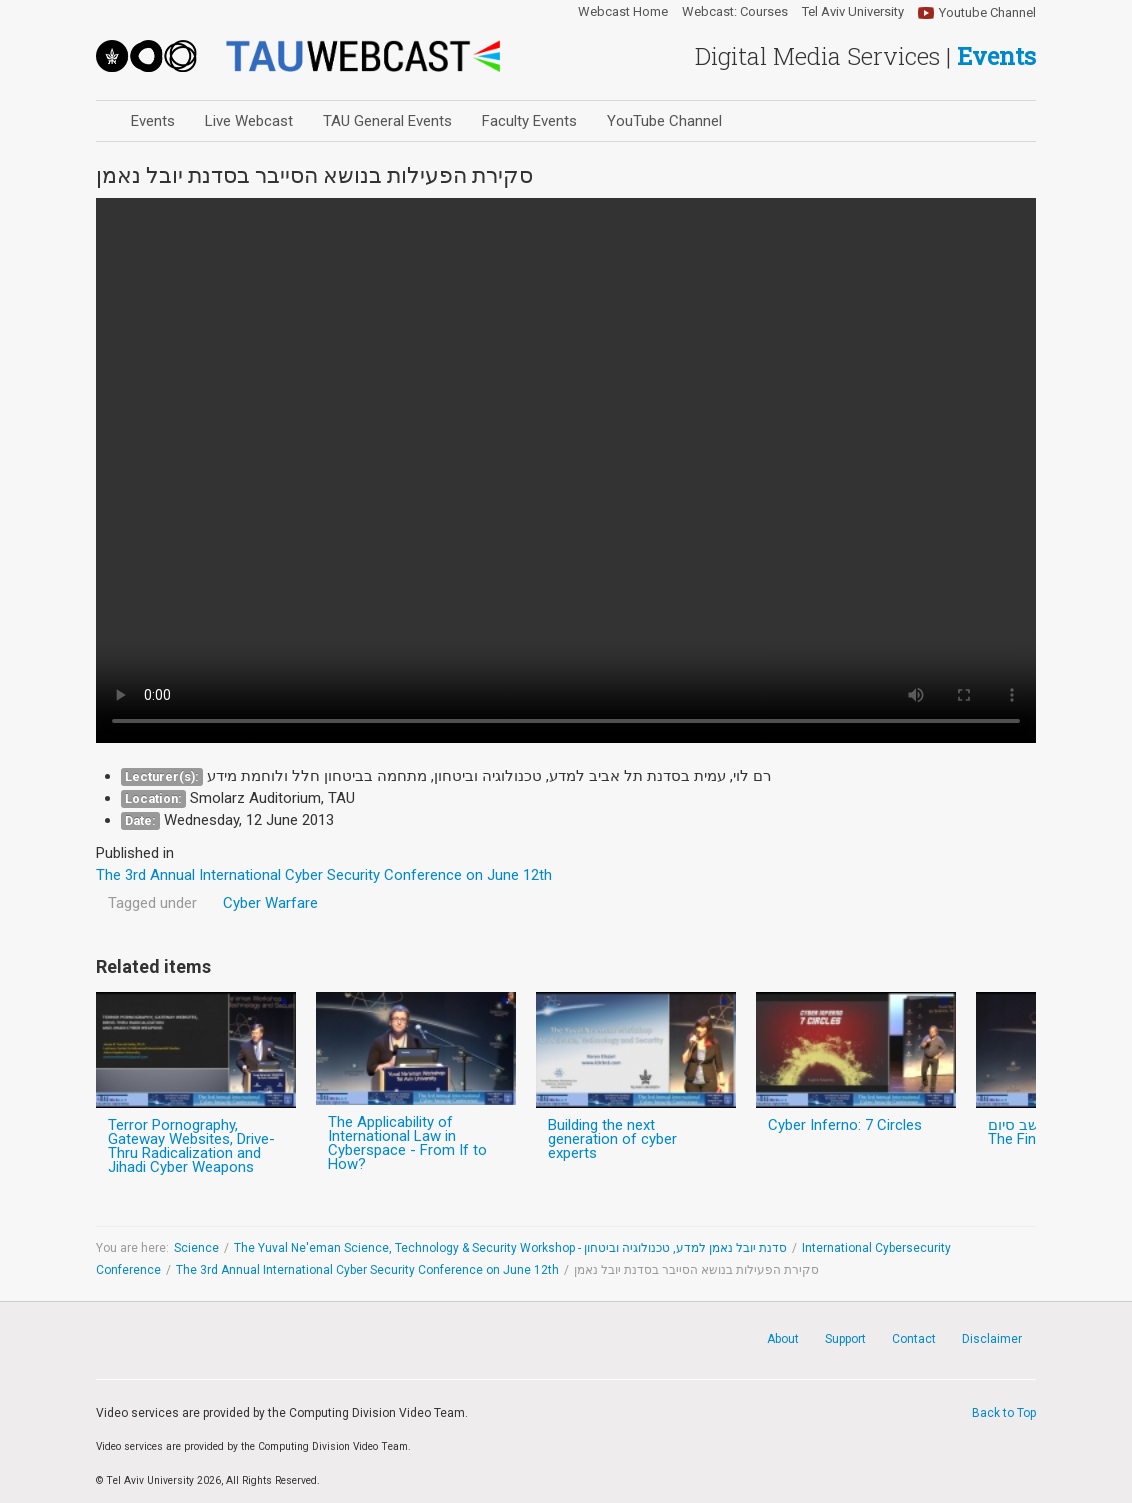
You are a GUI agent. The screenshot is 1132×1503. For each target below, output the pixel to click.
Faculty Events (529, 121)
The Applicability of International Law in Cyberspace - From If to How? (407, 1143)
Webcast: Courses (735, 12)
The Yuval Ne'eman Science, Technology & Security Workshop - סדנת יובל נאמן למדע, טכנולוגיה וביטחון (510, 1248)
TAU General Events (387, 121)
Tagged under (152, 903)
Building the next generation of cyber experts (612, 1139)
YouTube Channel (664, 121)
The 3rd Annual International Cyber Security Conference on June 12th (367, 1270)
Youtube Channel (987, 12)
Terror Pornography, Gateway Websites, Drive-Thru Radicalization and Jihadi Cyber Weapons (191, 1146)
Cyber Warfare (270, 903)
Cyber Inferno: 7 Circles (845, 1125)
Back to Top (1004, 1413)
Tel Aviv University (853, 12)
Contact (914, 1339)
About (783, 1339)
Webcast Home (623, 12)
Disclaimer (992, 1339)
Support (845, 1339)
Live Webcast (249, 121)
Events (153, 121)
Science (196, 1248)
